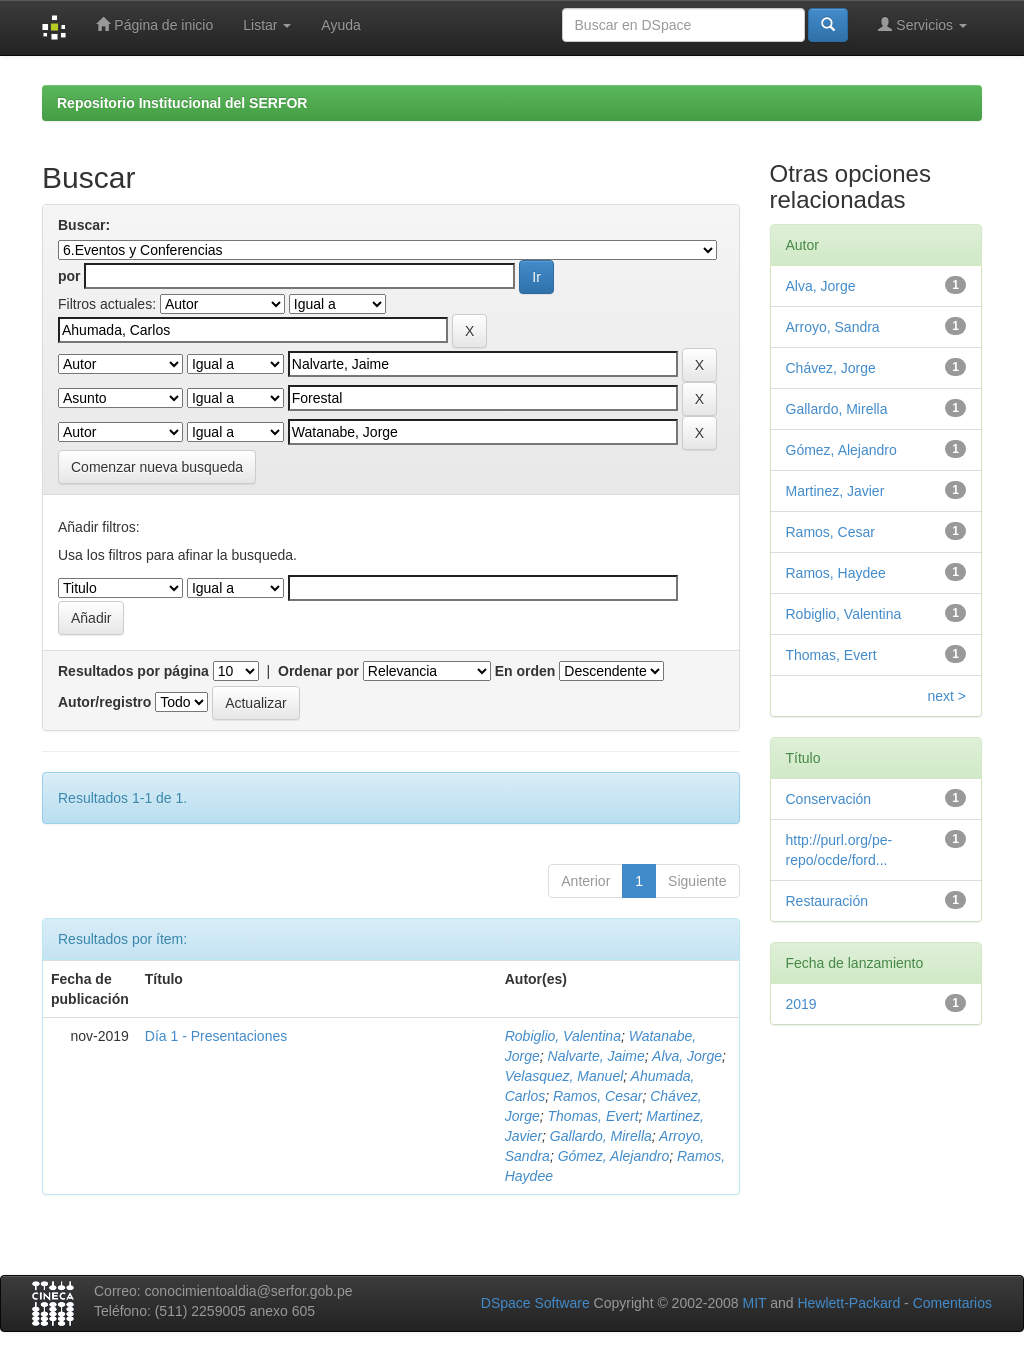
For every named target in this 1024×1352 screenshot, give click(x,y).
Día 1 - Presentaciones (216, 1036)
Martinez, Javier (835, 491)
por (69, 276)
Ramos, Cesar (597, 1096)
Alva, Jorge (687, 1056)
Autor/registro (104, 702)
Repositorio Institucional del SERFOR (182, 103)
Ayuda (340, 25)
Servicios (922, 24)
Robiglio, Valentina (563, 1036)
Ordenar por (318, 671)
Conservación (829, 799)
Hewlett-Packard (848, 1303)
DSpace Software (535, 1303)
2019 (801, 1004)
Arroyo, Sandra (833, 327)
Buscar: (84, 225)
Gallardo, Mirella (601, 1136)
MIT (754, 1303)
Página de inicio (154, 24)
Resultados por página (133, 671)
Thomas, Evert (593, 1116)
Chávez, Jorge (831, 368)
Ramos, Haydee (836, 573)
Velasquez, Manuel (564, 1076)
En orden (525, 671)
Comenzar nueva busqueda (157, 467)
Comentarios (952, 1303)
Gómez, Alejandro (614, 1156)
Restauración (827, 901)
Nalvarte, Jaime (596, 1056)
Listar (267, 25)
